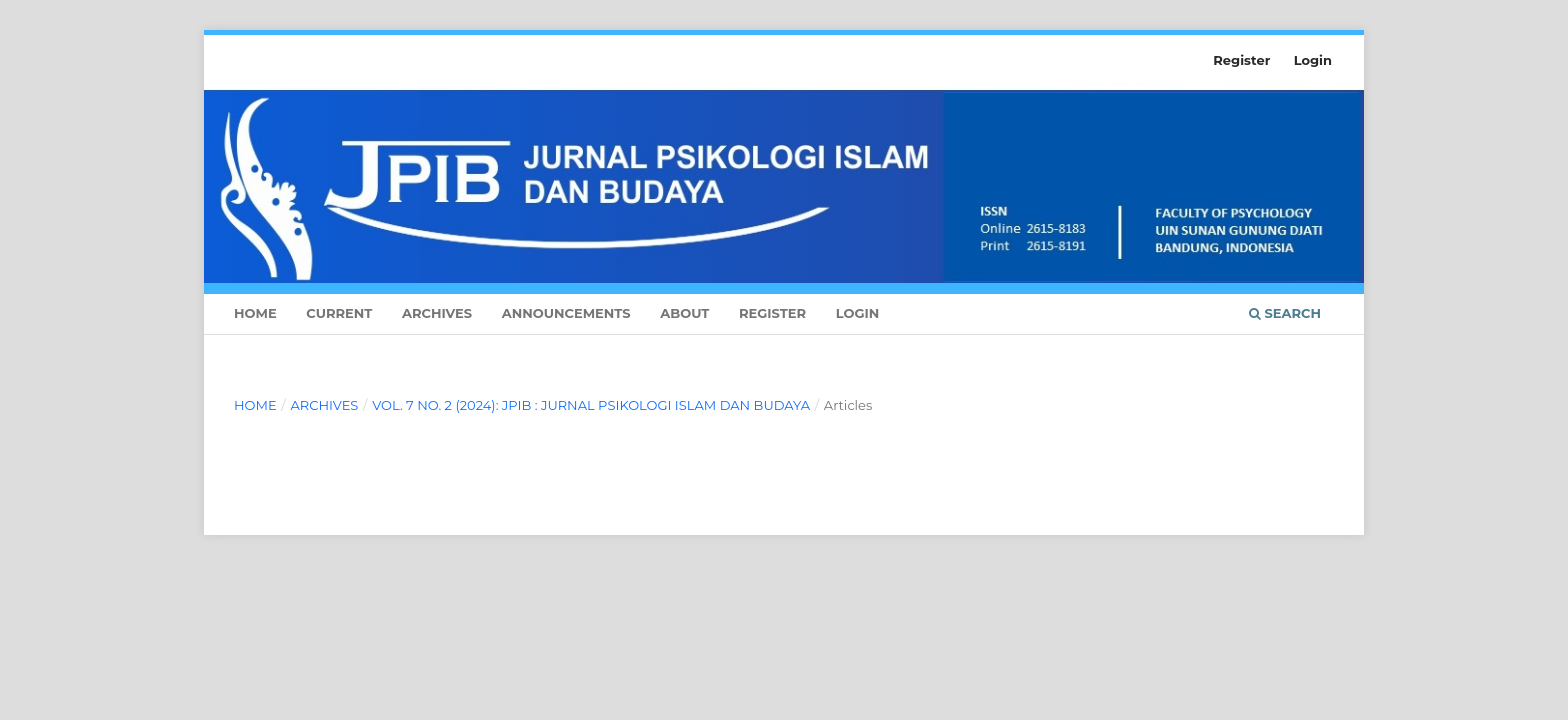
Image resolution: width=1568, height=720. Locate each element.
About (684, 313)
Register (772, 313)
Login (858, 313)
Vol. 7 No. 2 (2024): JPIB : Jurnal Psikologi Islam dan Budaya (591, 405)
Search (1285, 313)
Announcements (566, 313)
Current (339, 313)
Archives (437, 313)
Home (255, 313)
